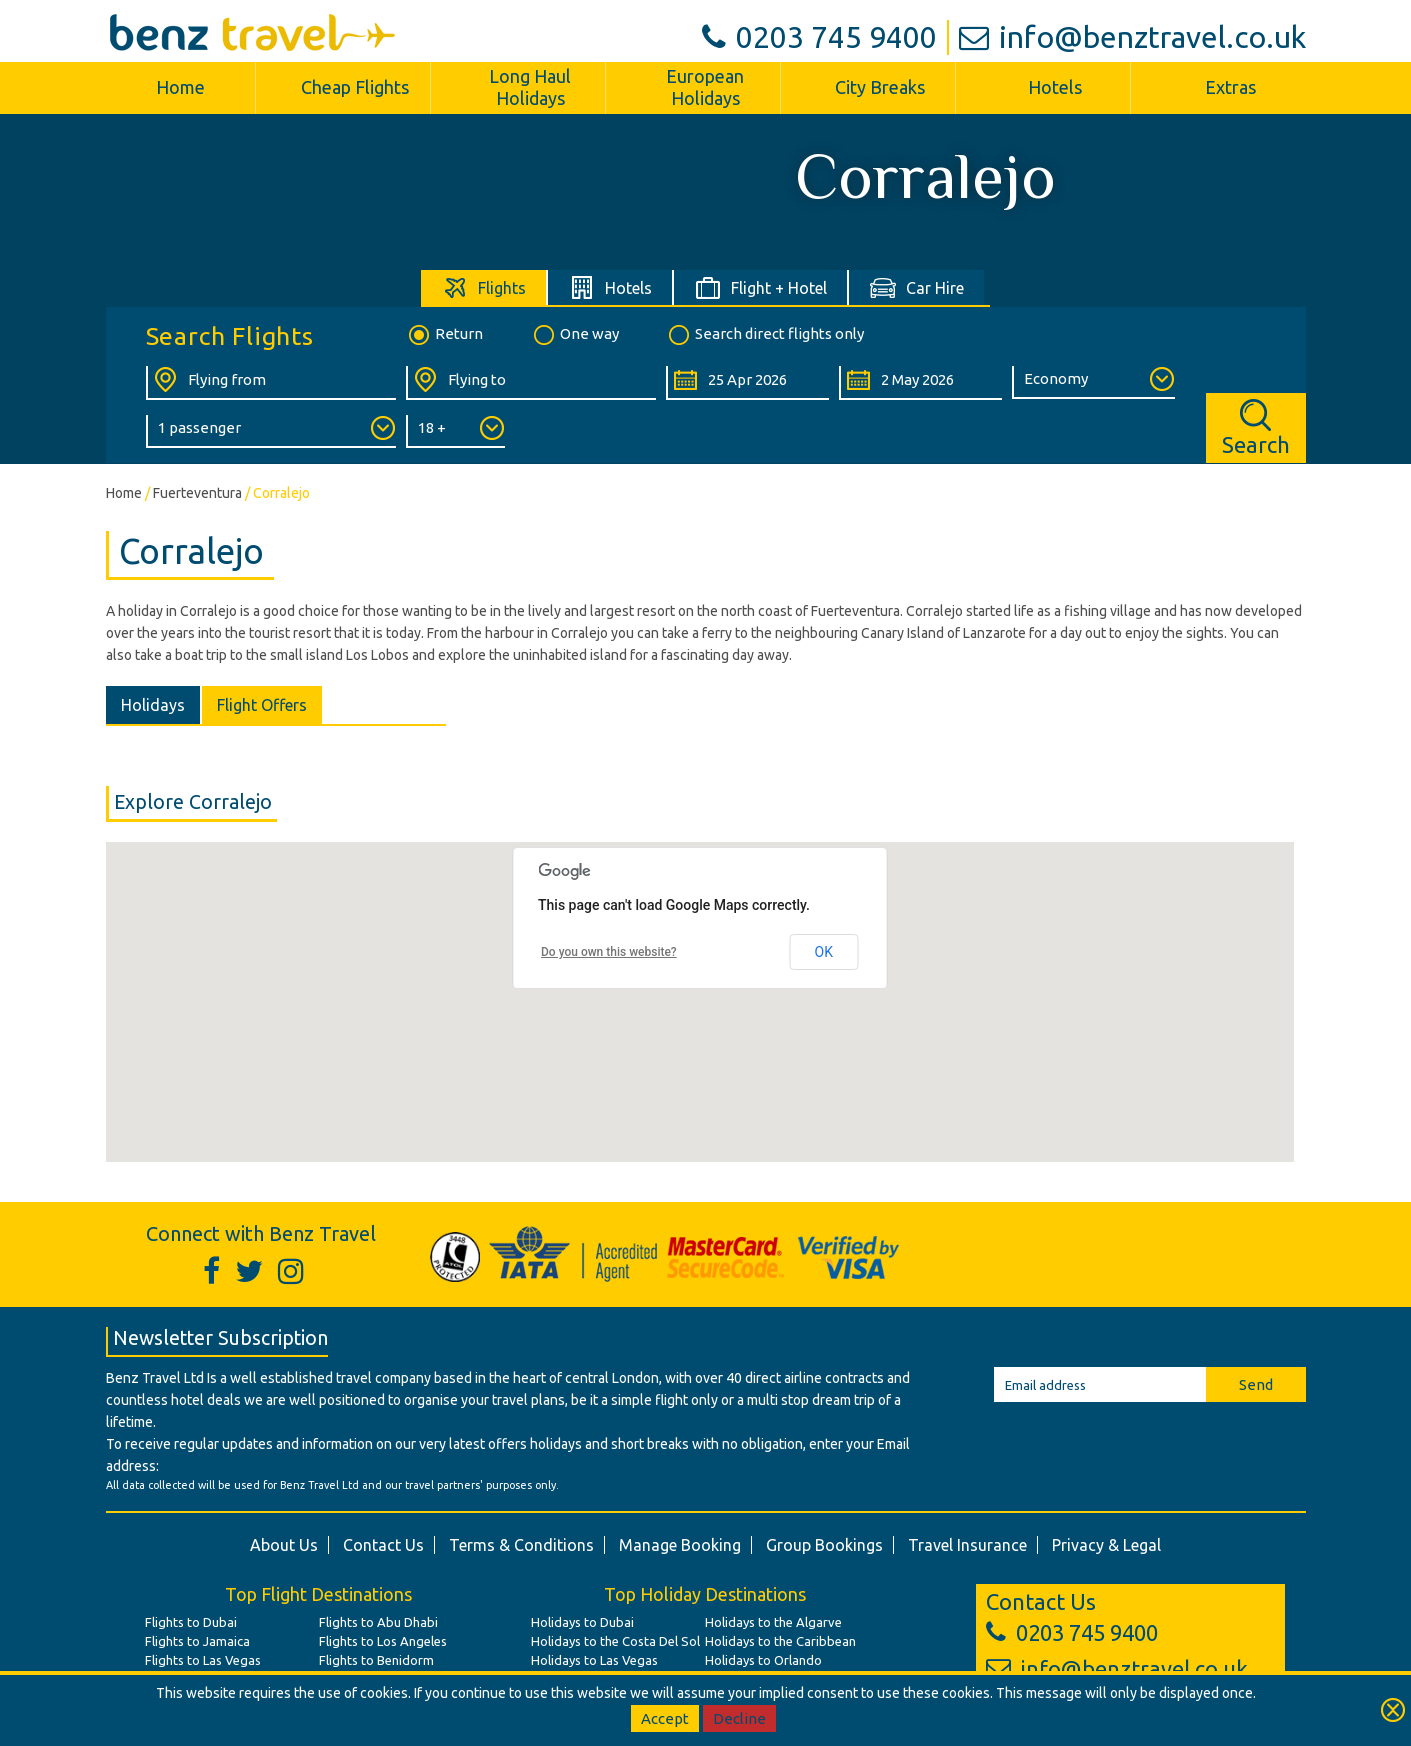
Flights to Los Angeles (383, 1641)
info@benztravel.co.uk (1132, 37)
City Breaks (880, 87)
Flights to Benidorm (376, 1660)
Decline (739, 1718)
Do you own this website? (609, 952)
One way (575, 335)
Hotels (1055, 87)
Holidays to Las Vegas (594, 1660)
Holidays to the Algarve (773, 1622)
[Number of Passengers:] (271, 431)
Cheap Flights (355, 87)
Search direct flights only (765, 335)
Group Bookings (824, 1545)
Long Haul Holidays (530, 87)
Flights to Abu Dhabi (378, 1622)
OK (824, 952)
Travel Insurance (967, 1545)
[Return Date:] (920, 383)
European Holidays (705, 87)
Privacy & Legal (1106, 1545)
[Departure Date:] (747, 383)
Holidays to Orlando (763, 1660)
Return (444, 335)
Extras (1230, 87)
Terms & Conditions (521, 1545)
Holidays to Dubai (582, 1622)
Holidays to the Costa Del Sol (615, 1641)
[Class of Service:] (1093, 382)
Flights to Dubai (191, 1622)
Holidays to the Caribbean (780, 1641)
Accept (665, 1718)
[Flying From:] (271, 383)
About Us (284, 1545)
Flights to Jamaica (197, 1641)
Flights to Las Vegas (203, 1660)
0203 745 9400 (819, 37)
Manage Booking (680, 1545)
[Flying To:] (531, 383)
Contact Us (383, 1545)
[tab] (484, 287)
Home (180, 87)
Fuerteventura (197, 493)
